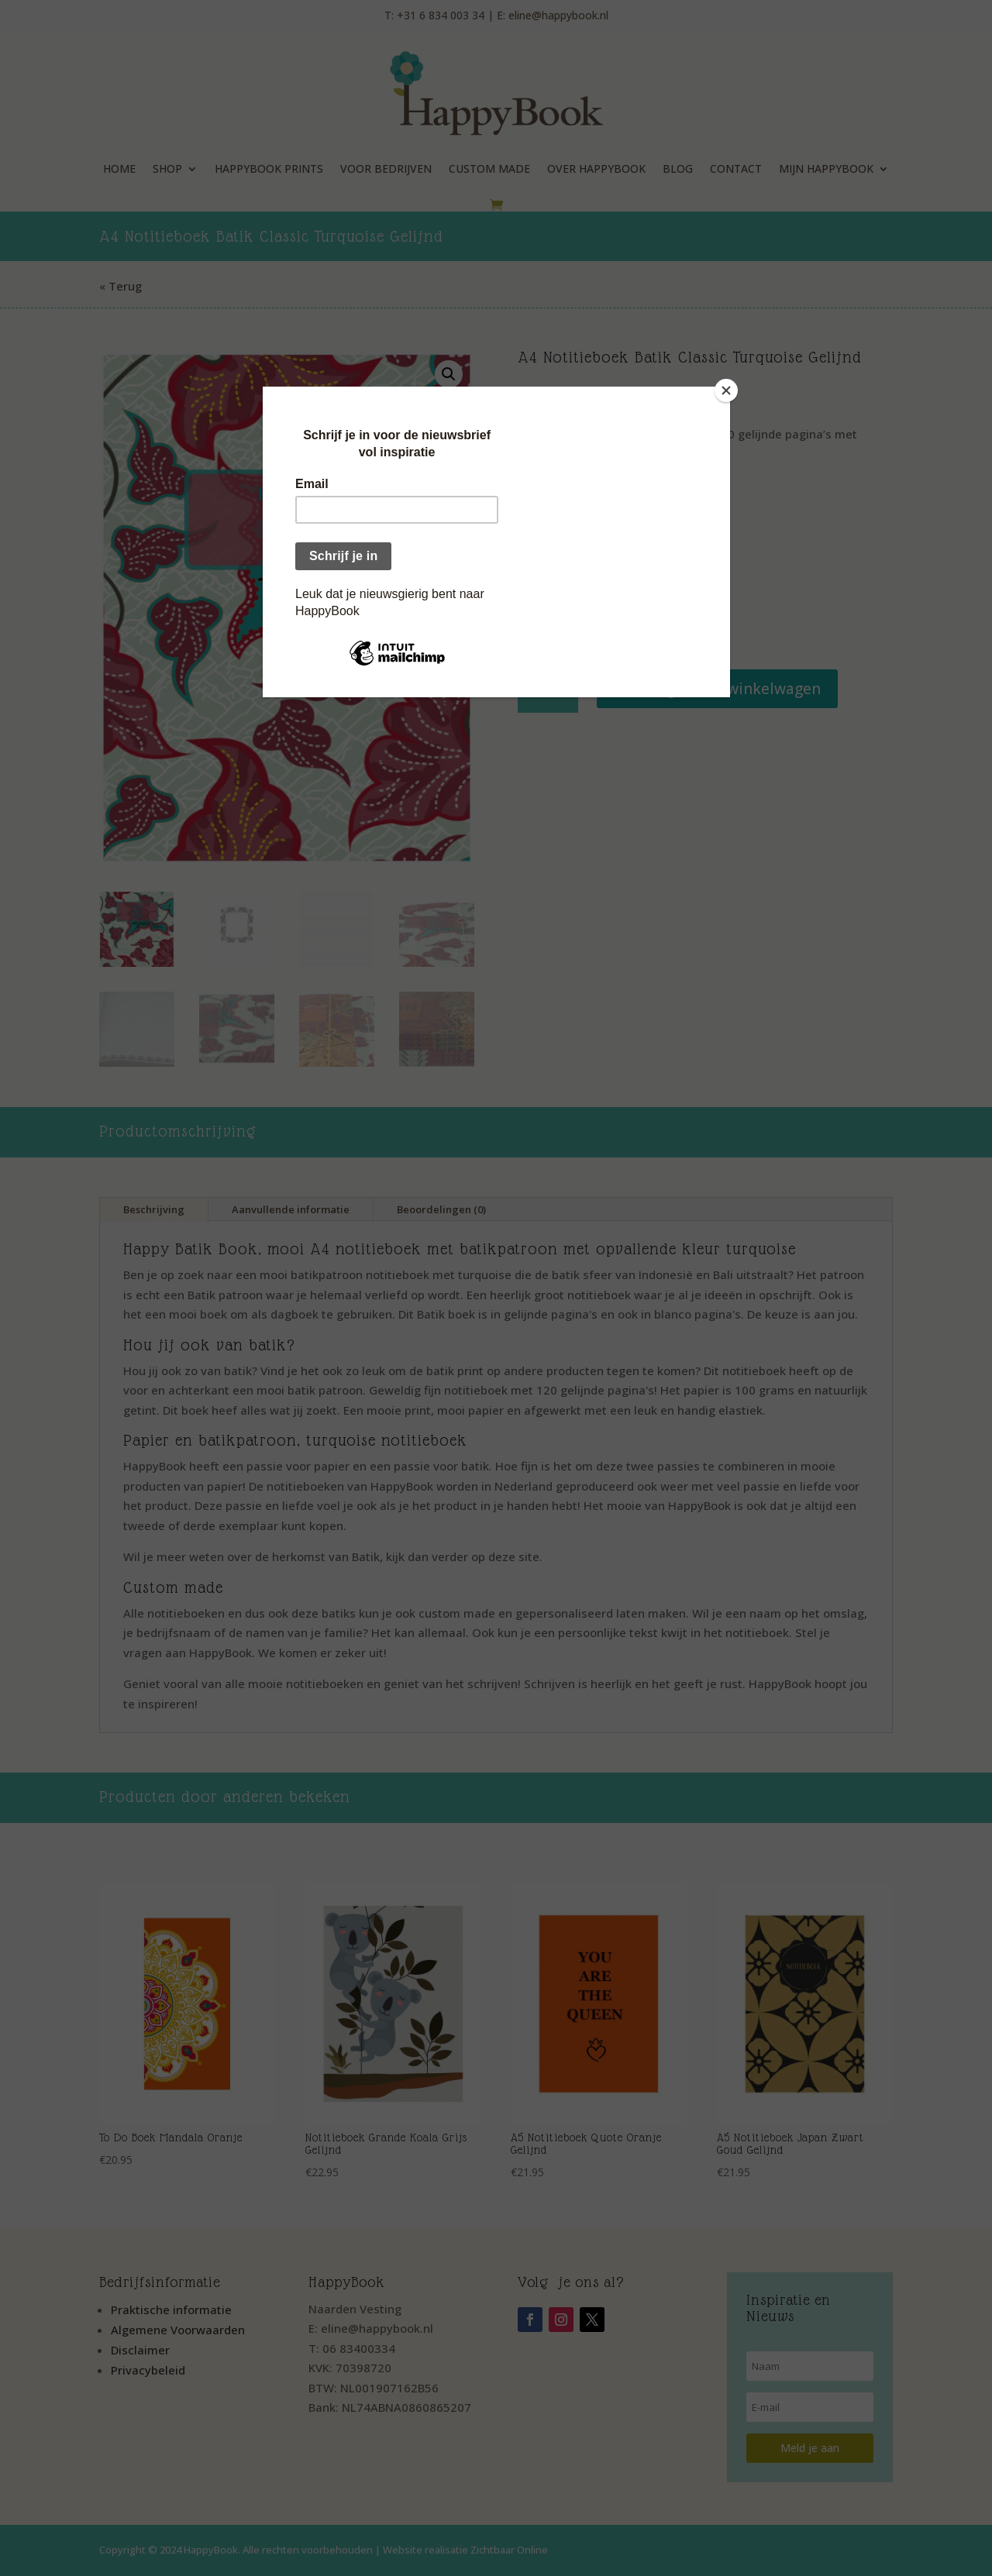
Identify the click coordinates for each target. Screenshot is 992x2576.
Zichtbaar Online (509, 2550)
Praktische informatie (171, 2309)
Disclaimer (140, 2350)
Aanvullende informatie (291, 1209)
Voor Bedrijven (386, 168)
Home (119, 168)
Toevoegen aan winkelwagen (717, 689)
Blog (678, 168)
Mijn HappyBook (826, 168)
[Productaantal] (547, 689)
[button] (449, 374)
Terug (125, 286)
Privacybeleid (148, 2370)
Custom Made (489, 168)
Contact (736, 168)
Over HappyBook (596, 168)
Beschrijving (153, 1209)
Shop (167, 168)
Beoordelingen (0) (441, 1209)
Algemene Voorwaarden (178, 2329)
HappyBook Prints (269, 168)
